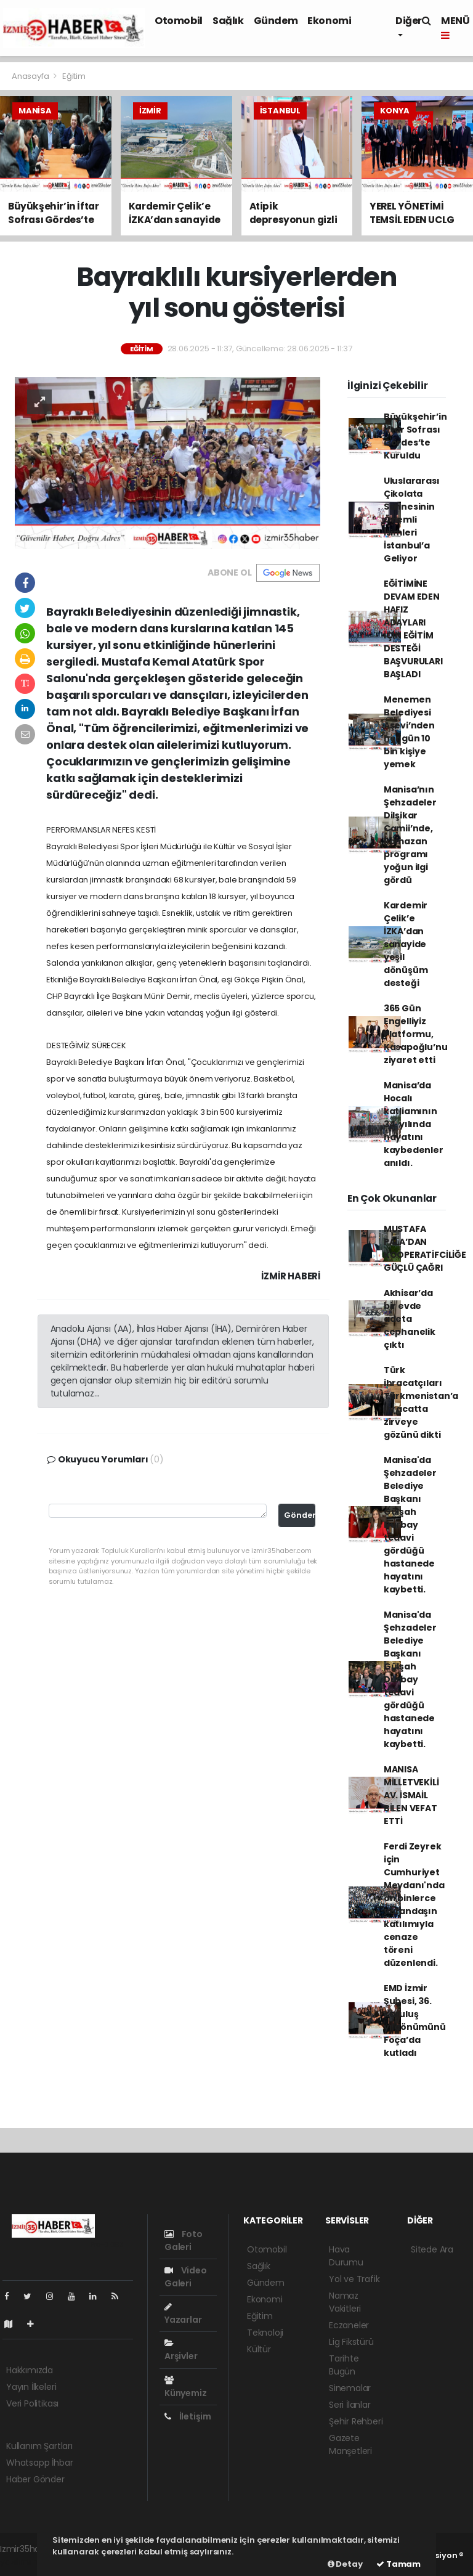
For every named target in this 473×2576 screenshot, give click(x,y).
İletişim (187, 2416)
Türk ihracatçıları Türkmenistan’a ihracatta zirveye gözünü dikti (421, 1402)
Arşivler (180, 2350)
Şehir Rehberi (356, 2421)
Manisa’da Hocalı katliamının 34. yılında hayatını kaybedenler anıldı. (413, 1124)
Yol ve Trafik (354, 2279)
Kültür (259, 2349)
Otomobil (179, 21)
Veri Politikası (32, 2403)
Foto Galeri (183, 2240)
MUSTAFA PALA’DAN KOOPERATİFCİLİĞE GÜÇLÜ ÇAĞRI (425, 1248)
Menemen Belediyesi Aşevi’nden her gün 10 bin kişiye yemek (409, 731)
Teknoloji (265, 2332)
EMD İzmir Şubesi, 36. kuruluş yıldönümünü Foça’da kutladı (415, 2020)
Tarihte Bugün (344, 2365)
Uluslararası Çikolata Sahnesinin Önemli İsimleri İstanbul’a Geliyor (412, 520)
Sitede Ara (432, 2249)
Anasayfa (31, 76)
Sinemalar (350, 2388)
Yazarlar (182, 2314)
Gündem (276, 21)
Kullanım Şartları (39, 2446)
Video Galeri (185, 2276)
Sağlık (228, 21)
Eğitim (74, 76)
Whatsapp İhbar (39, 2462)
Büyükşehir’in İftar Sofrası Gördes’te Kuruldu (415, 436)
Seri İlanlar (350, 2405)
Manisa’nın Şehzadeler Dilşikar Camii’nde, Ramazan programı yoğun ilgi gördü (410, 834)
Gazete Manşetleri (350, 2444)
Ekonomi (329, 21)
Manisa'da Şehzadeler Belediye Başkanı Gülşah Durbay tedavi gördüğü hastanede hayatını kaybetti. (410, 1525)
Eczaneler (349, 2325)
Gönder (299, 1515)
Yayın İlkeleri (31, 2387)
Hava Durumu (346, 2255)
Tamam (398, 2564)
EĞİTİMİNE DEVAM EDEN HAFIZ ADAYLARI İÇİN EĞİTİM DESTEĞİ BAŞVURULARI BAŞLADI (413, 628)
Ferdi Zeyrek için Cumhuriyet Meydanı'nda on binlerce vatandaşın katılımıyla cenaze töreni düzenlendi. (414, 1904)
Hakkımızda (29, 2370)
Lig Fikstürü (351, 2342)
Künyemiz (185, 2387)
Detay (345, 2564)
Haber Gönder (35, 2479)
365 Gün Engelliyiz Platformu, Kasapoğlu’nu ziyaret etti (416, 1034)
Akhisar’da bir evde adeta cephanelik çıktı (409, 1319)
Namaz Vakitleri (345, 2302)
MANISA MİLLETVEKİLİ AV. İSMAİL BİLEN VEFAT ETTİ (411, 1795)
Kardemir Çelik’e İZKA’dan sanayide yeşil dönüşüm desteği (406, 944)
